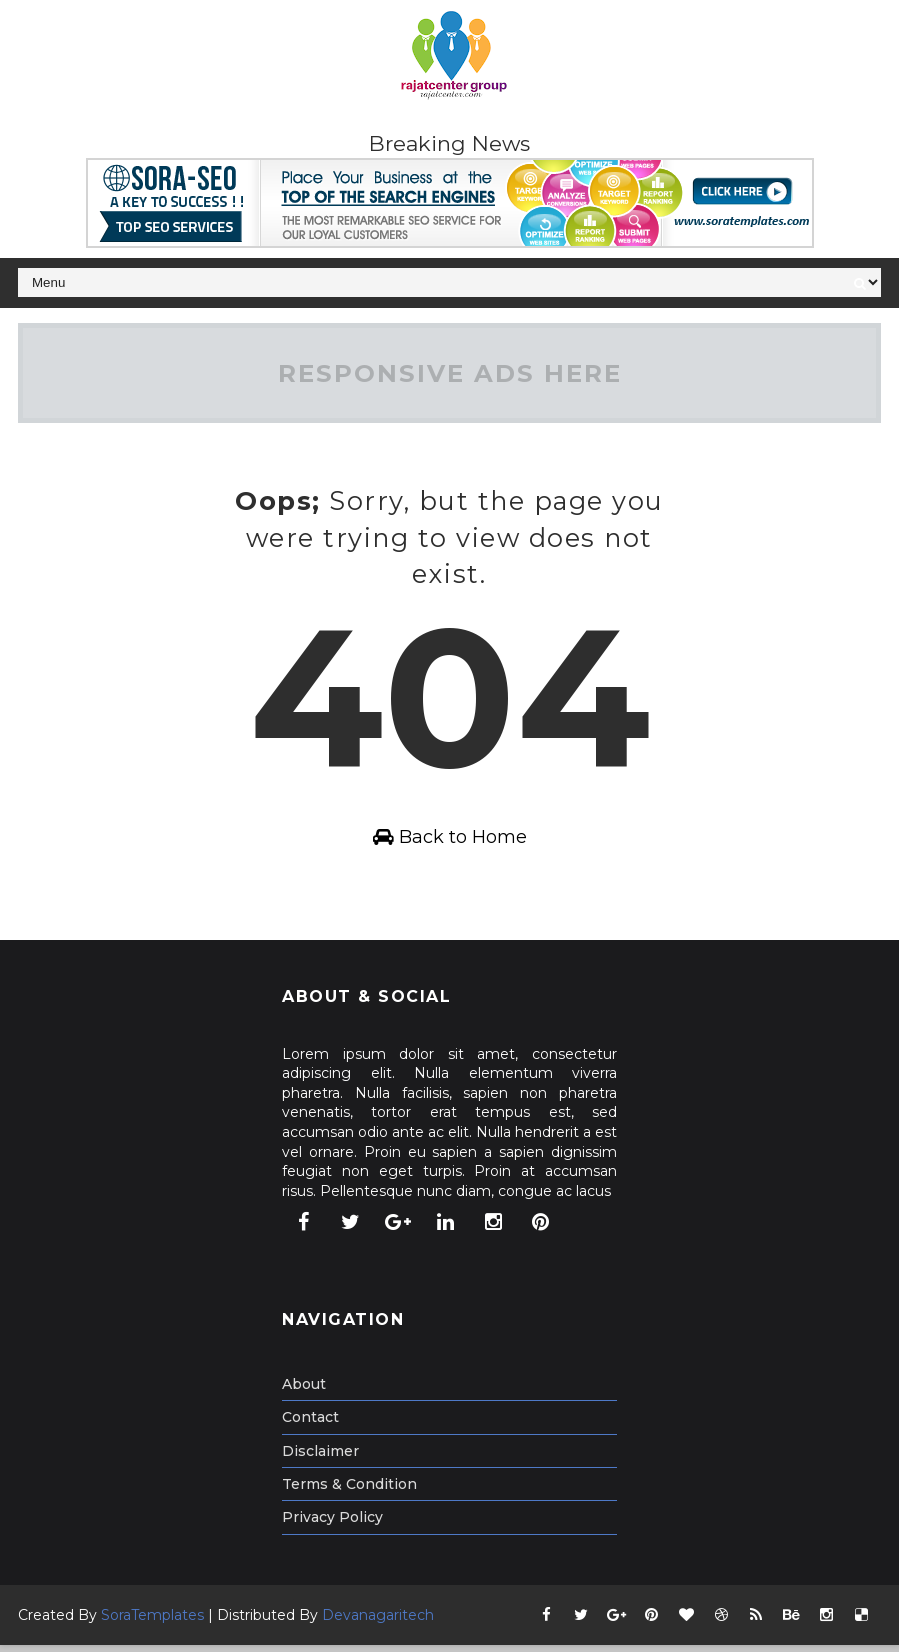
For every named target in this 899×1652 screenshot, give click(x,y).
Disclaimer (320, 1458)
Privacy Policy (332, 1525)
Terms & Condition (349, 1491)
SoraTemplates (152, 1622)
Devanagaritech (378, 1622)
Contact (310, 1425)
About (304, 1391)
